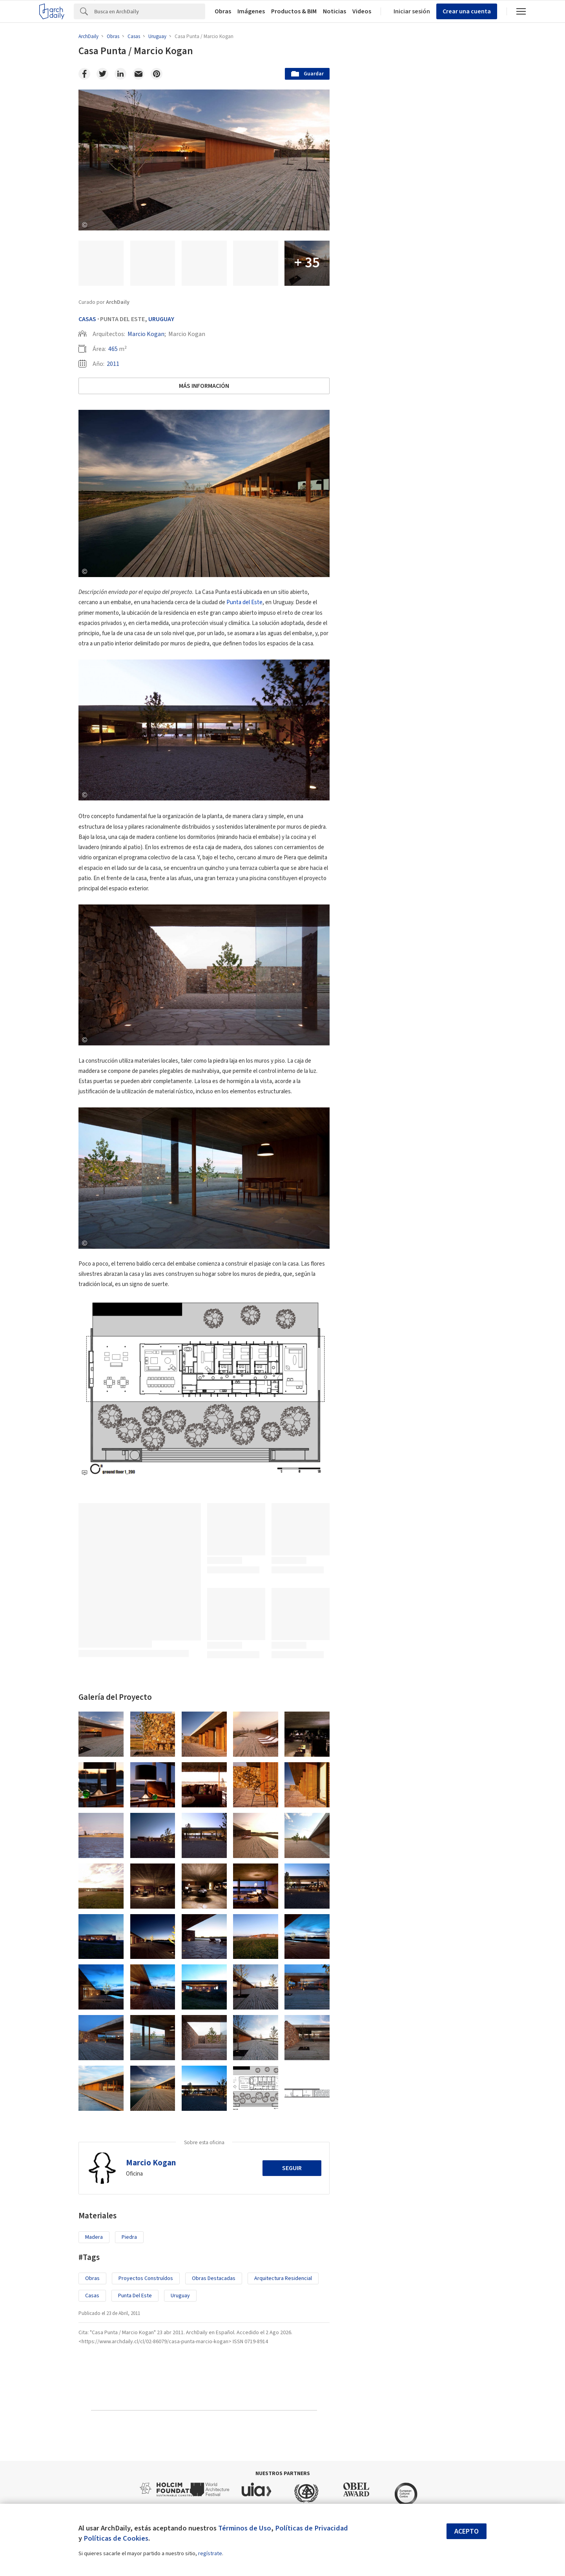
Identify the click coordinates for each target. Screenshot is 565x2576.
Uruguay (161, 319)
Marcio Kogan (146, 334)
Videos (361, 11)
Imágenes (251, 11)
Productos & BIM (294, 11)
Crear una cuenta (467, 11)
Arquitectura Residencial (283, 2278)
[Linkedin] (120, 74)
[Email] (138, 74)
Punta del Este (244, 602)
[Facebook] (84, 74)
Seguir (292, 2168)
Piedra (129, 2237)
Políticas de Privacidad (311, 2528)
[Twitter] (102, 74)
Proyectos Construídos (145, 2278)
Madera (94, 2237)
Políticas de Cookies (116, 2538)
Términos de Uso (244, 2528)
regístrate (210, 2554)
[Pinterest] (156, 74)
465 (113, 349)
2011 (113, 364)
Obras (223, 11)
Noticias (334, 11)
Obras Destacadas (213, 2278)
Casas (87, 319)
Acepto (466, 2531)
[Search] (149, 11)
